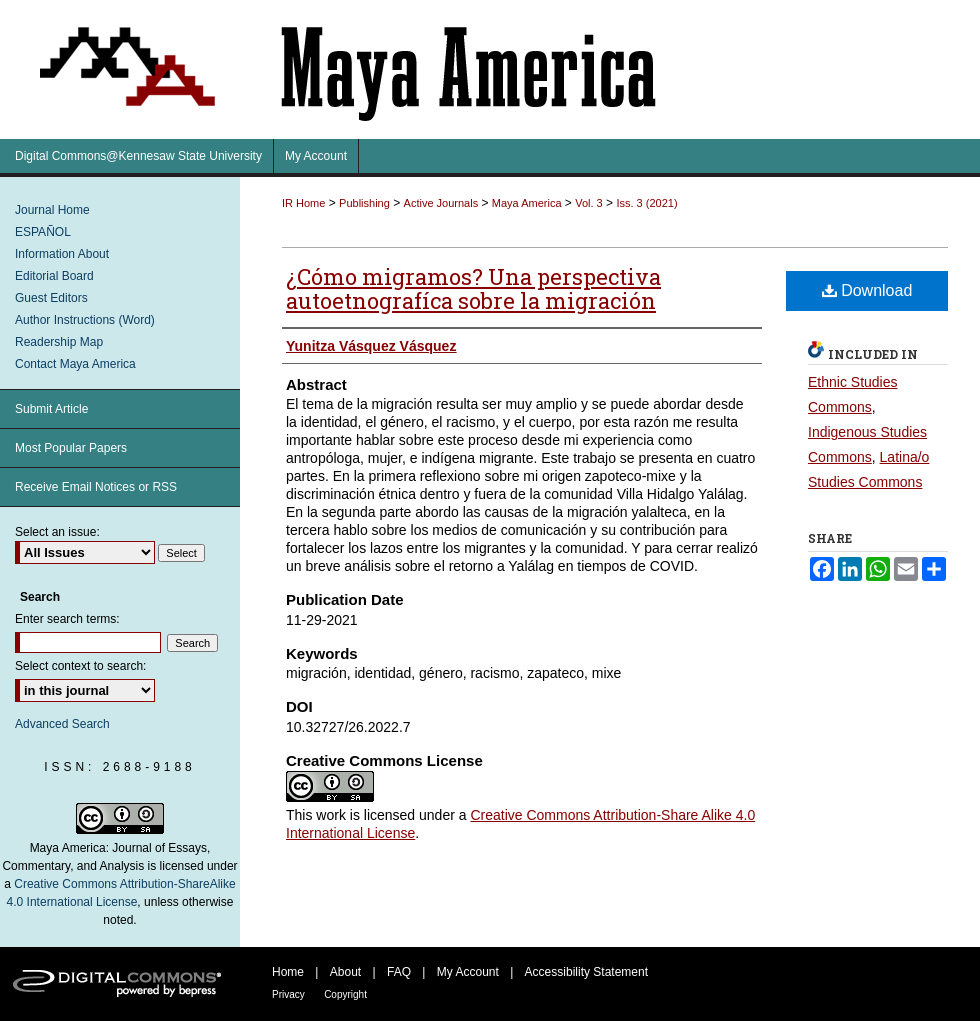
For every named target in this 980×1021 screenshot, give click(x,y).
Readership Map (59, 342)
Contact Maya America (75, 364)
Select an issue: (57, 532)
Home (288, 972)
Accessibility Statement (586, 972)
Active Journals (441, 203)
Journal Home (52, 210)
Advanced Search (62, 724)
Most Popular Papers (71, 448)
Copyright (345, 994)
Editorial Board (54, 276)
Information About (62, 254)
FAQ (399, 972)
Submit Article (51, 409)
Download (867, 290)
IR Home (303, 203)
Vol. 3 (589, 203)
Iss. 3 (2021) (646, 203)
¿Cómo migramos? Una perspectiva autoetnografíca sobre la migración (473, 288)
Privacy (288, 994)
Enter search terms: (67, 619)
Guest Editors (51, 298)
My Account (468, 972)
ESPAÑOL (43, 232)
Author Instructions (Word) (85, 320)
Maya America (527, 203)
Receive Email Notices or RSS (96, 487)
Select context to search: (80, 666)
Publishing (364, 203)
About (345, 972)
